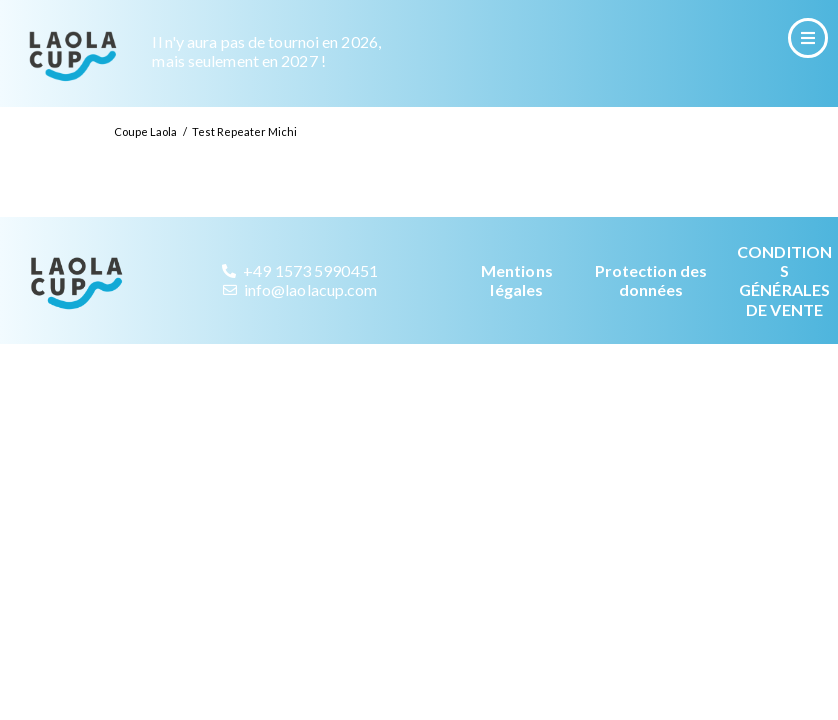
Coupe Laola (145, 152)
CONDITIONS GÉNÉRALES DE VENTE (784, 301)
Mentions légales (517, 301)
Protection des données (651, 301)
